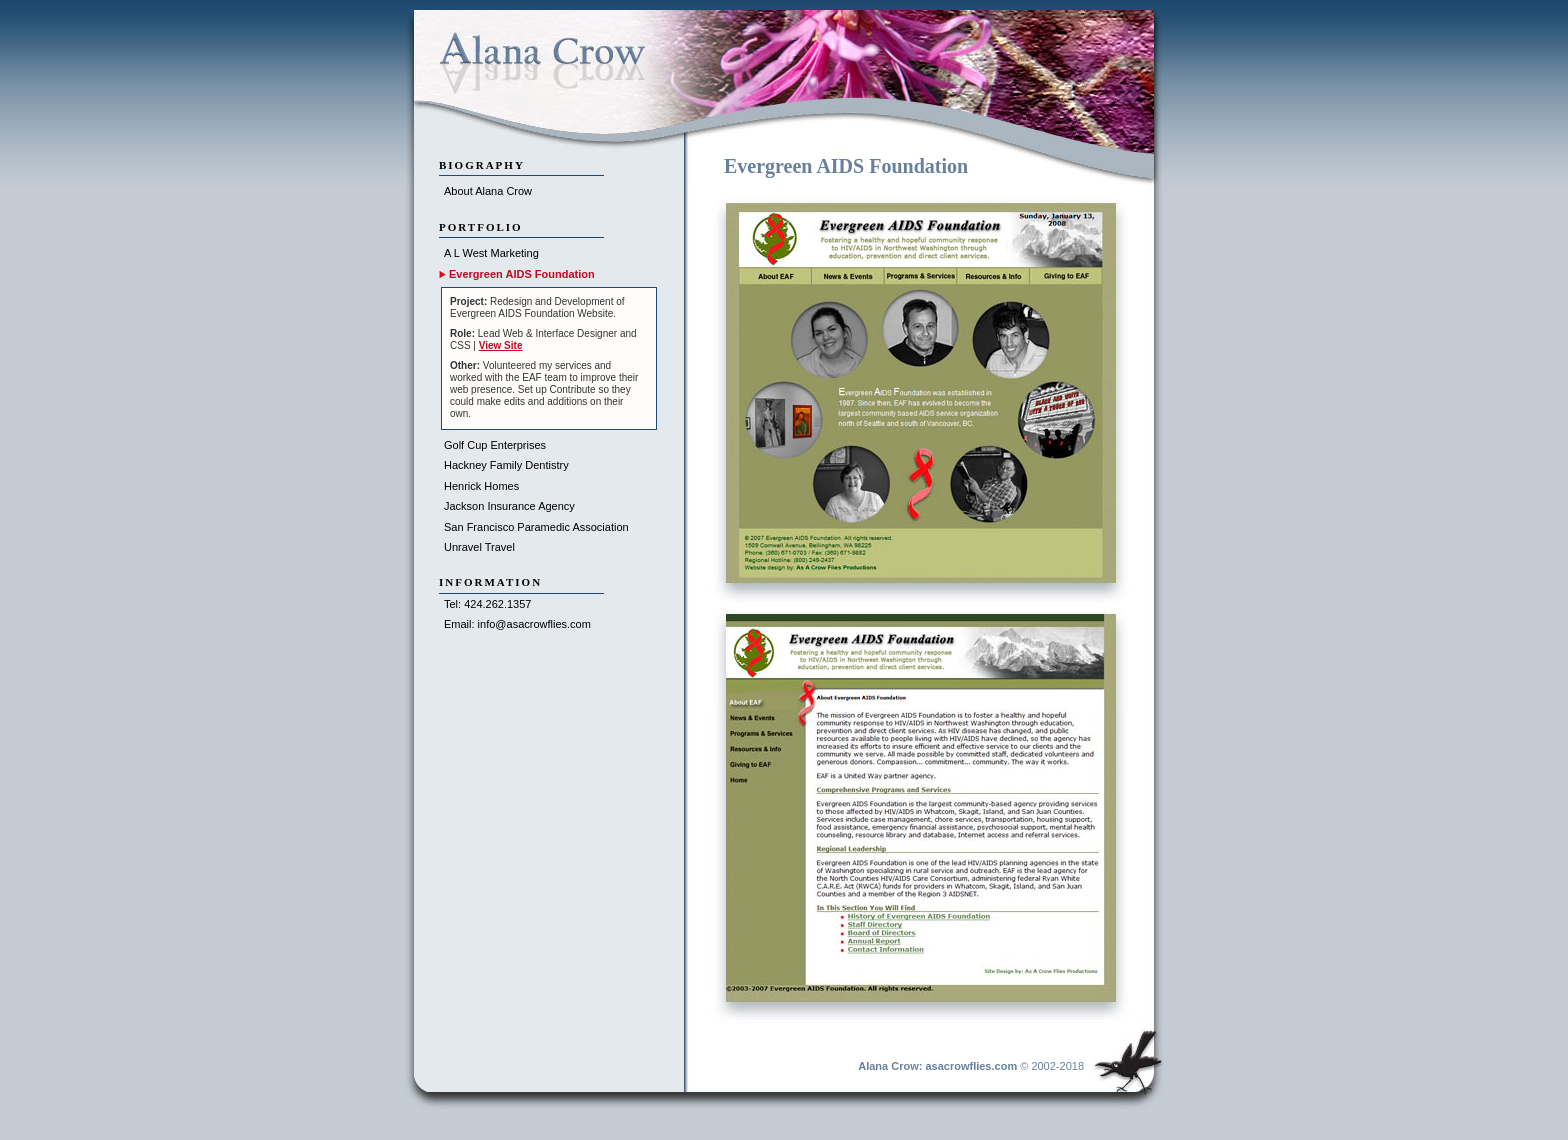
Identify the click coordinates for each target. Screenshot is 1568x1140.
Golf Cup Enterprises (495, 445)
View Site (501, 345)
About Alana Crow (488, 191)
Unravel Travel (479, 547)
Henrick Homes (481, 486)
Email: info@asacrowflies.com (517, 624)
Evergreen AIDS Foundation (522, 274)
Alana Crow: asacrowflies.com (937, 1066)
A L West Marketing (491, 253)
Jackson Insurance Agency (509, 506)
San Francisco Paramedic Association (536, 527)
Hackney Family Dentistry (506, 465)
